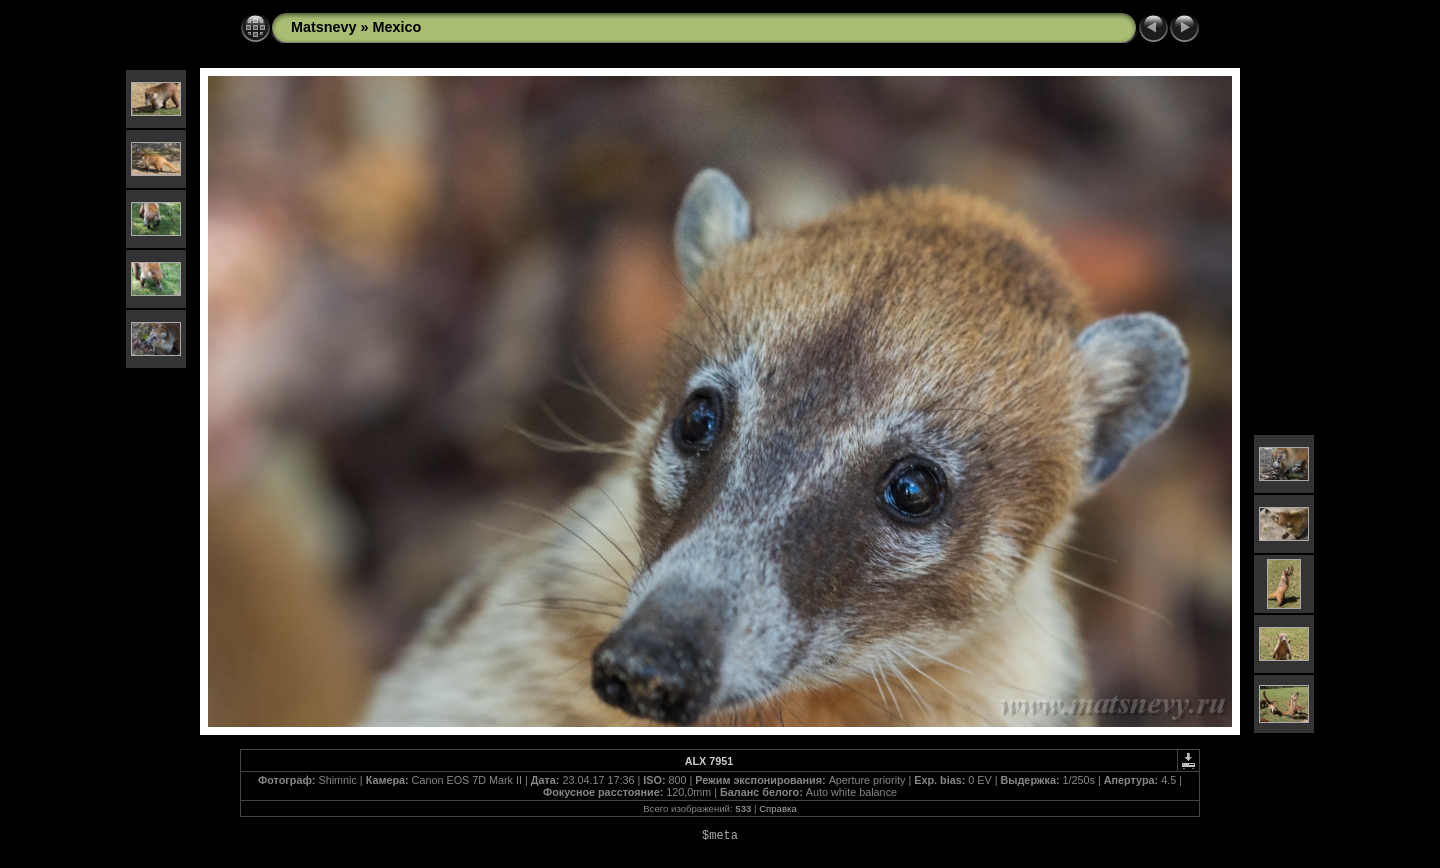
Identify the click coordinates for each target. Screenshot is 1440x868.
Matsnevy (324, 27)
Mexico (397, 27)
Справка (778, 808)
